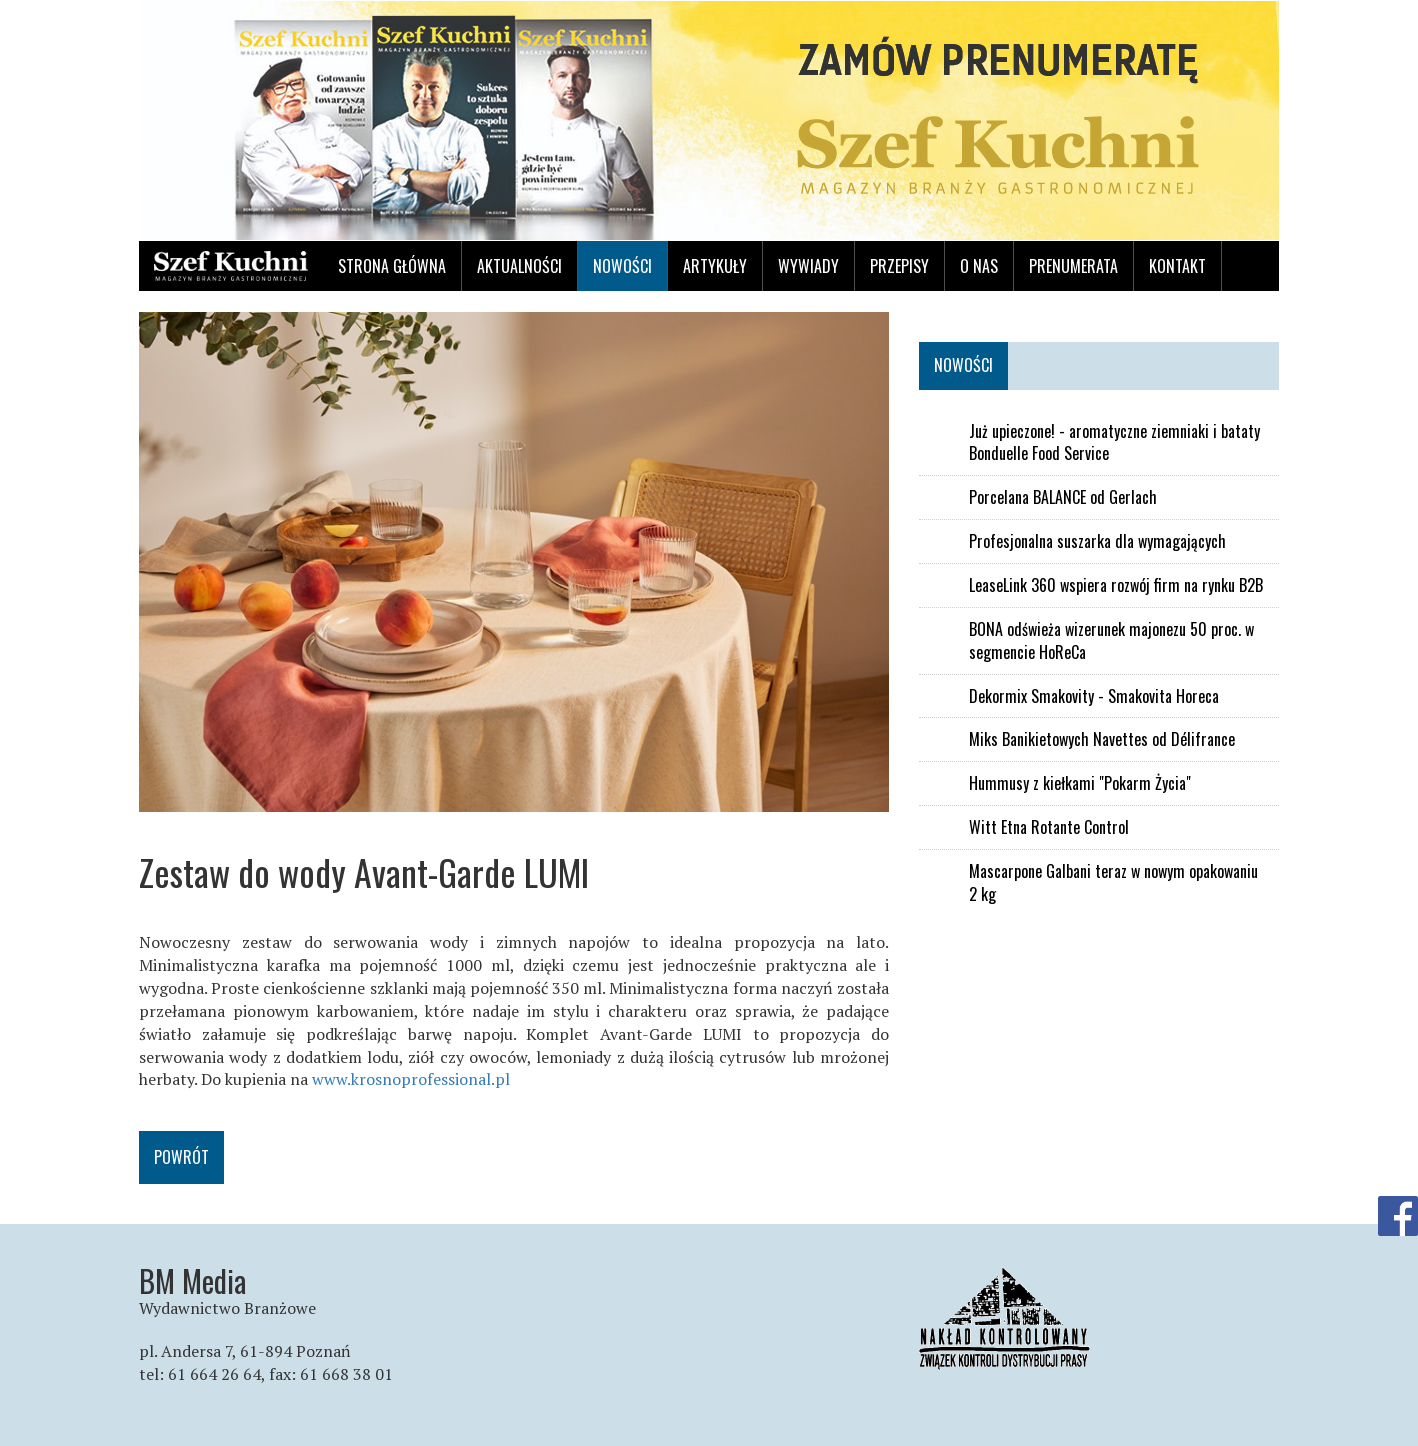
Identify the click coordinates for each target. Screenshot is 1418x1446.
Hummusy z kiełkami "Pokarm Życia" (1080, 783)
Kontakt (1177, 266)
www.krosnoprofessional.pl (411, 1079)
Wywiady (808, 266)
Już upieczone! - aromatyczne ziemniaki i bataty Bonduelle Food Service (1114, 443)
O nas (979, 266)
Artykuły (715, 266)
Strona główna (392, 266)
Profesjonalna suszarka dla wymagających (1097, 541)
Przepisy (899, 266)
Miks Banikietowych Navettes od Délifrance (1102, 739)
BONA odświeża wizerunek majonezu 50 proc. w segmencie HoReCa (1111, 641)
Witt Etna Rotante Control (1049, 827)
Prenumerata (1073, 266)
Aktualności (519, 266)
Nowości (622, 266)
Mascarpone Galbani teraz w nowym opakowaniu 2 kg (1113, 883)
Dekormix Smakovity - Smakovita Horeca (1094, 696)
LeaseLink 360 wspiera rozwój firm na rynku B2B (1116, 585)
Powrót (181, 1157)
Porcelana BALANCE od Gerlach (1063, 497)
